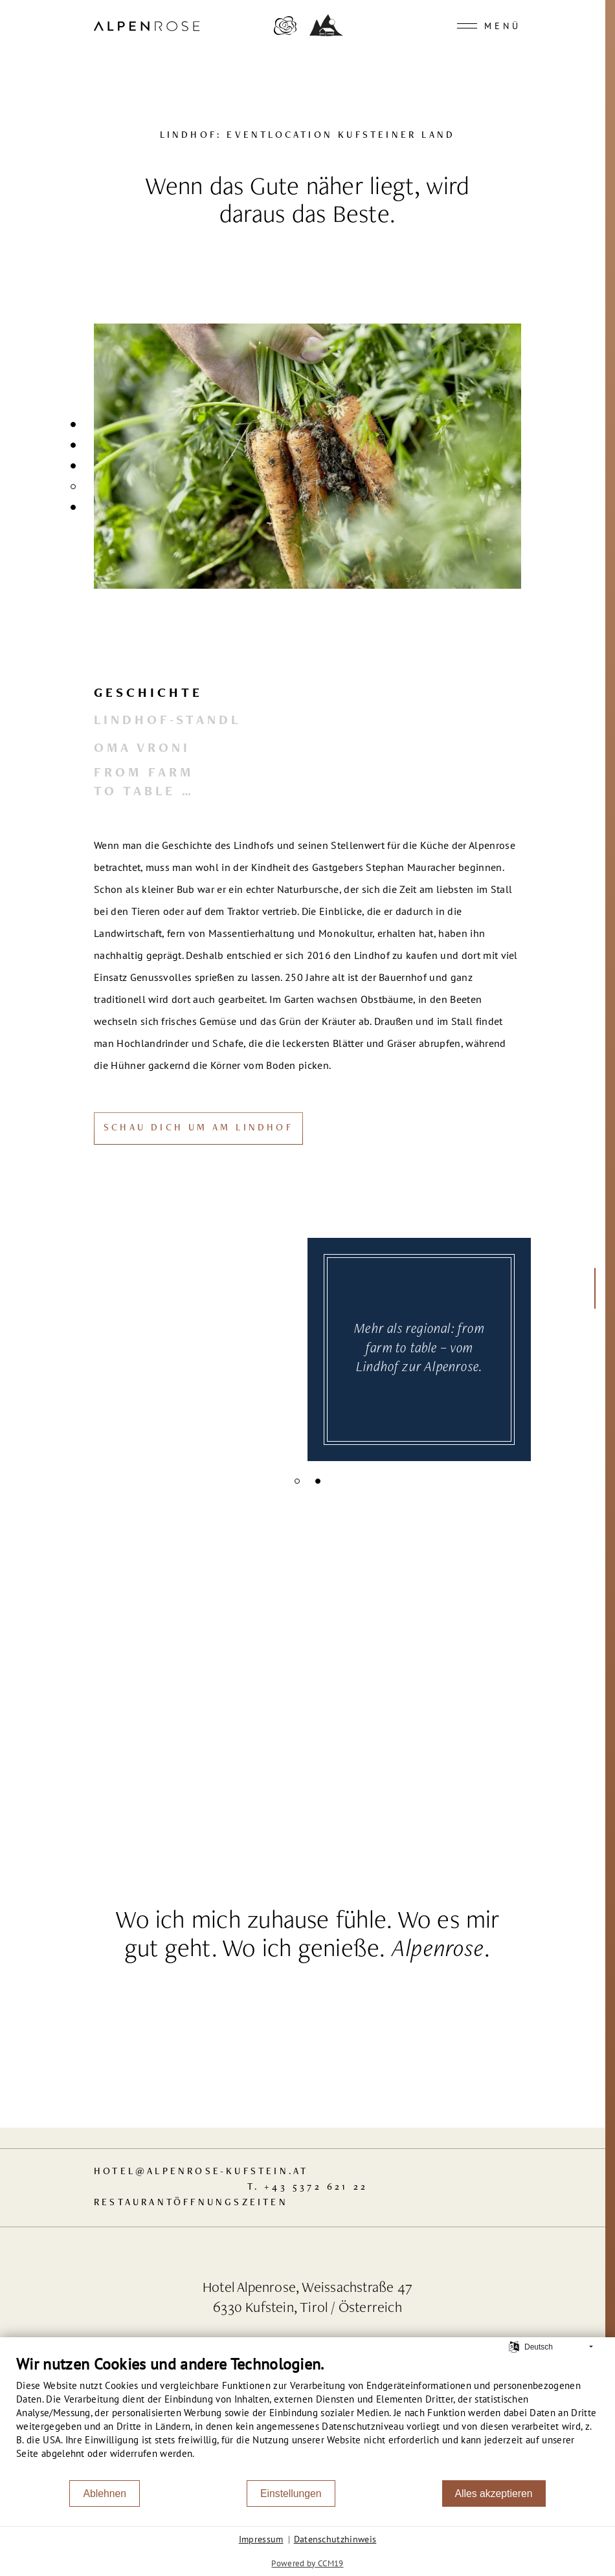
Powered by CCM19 (307, 2563)
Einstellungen (291, 2493)
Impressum (261, 2539)
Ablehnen (104, 2493)
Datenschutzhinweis (335, 2539)
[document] (307, 2417)
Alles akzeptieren (494, 2493)
